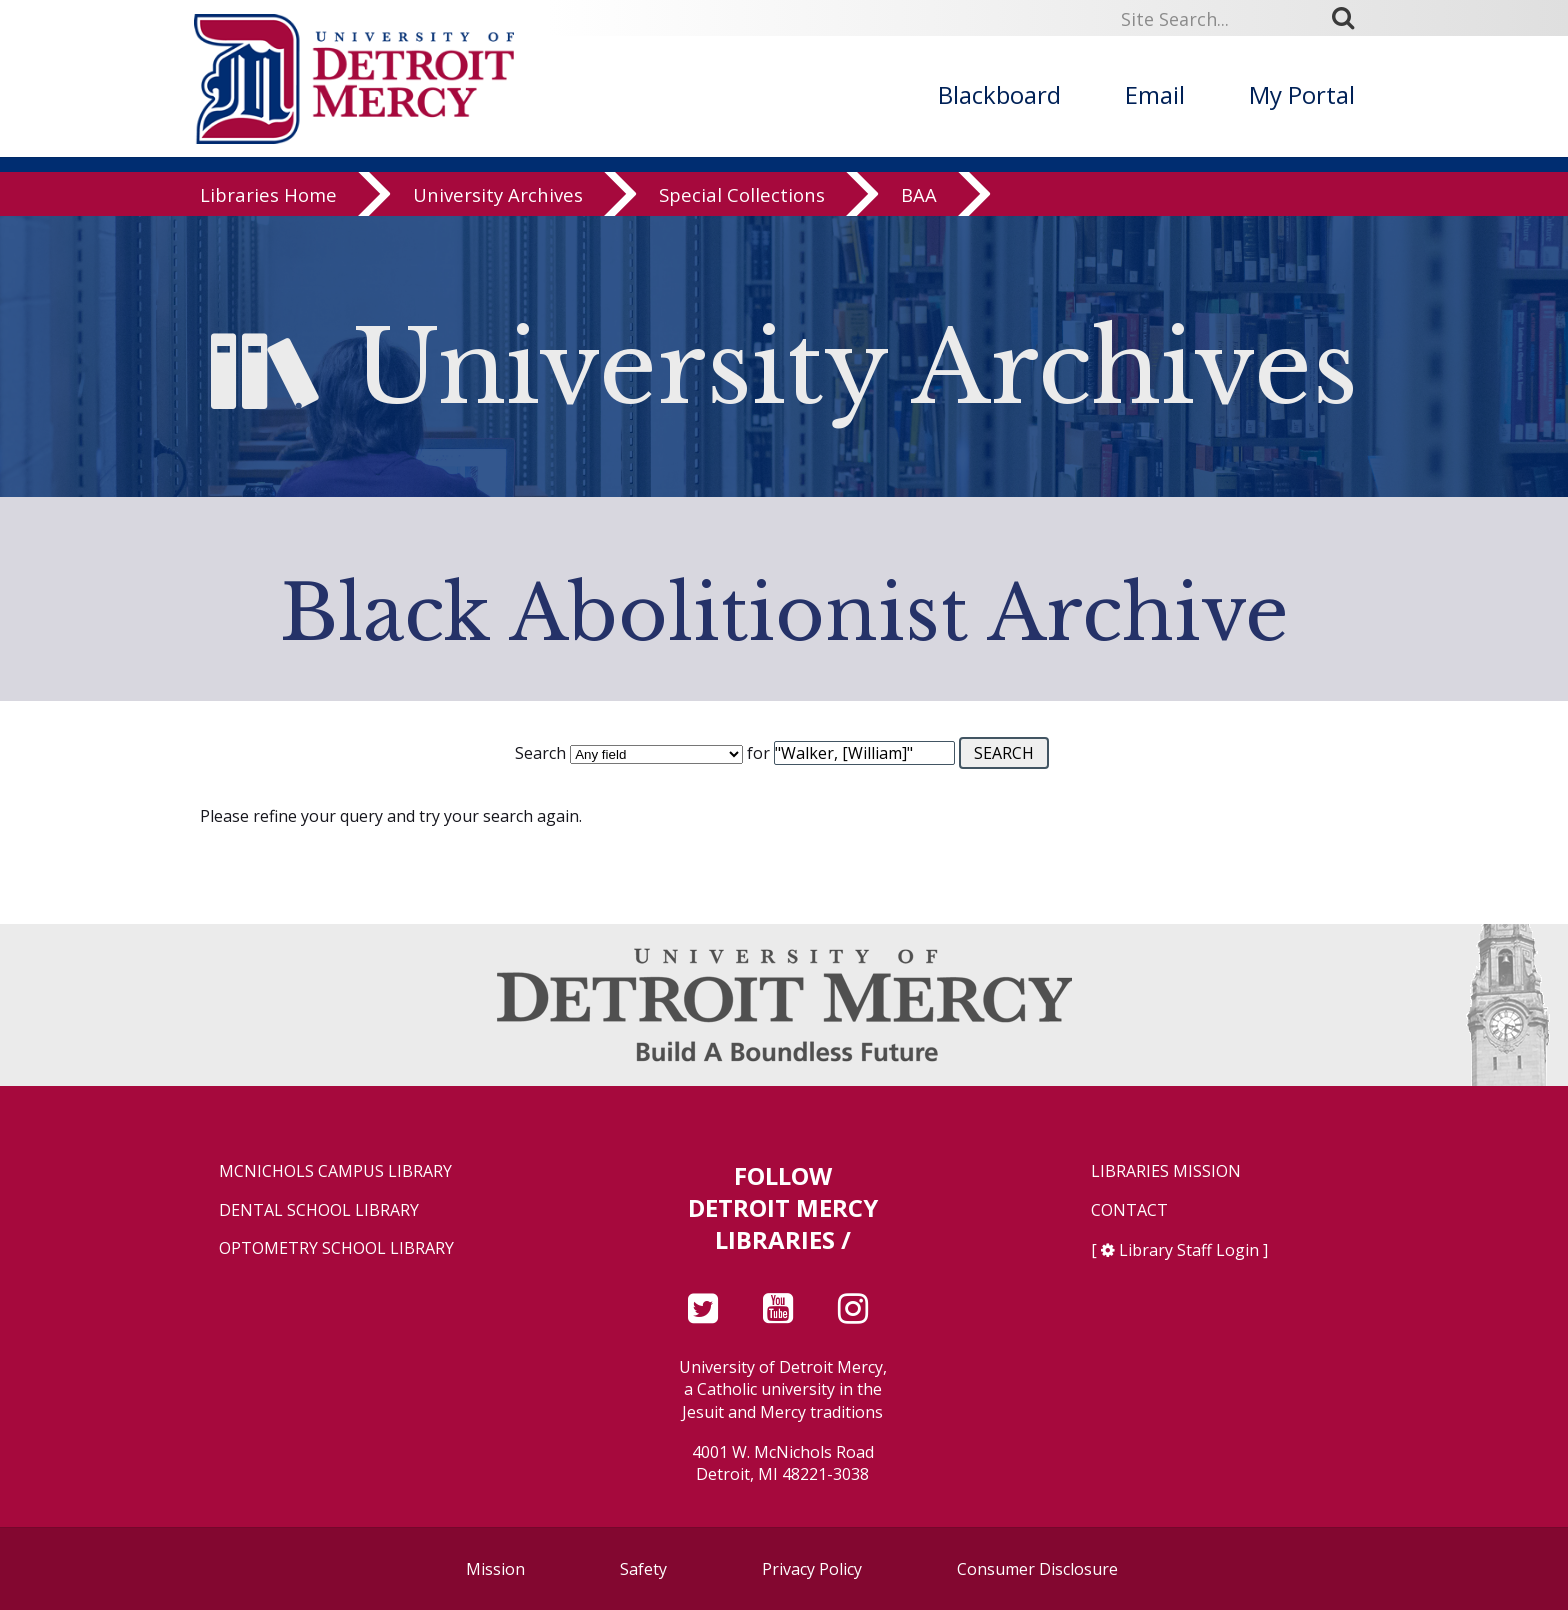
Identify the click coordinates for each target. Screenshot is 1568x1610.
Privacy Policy (812, 1569)
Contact (1129, 1210)
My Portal (1302, 94)
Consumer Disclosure (1037, 1569)
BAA (919, 194)
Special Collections (742, 194)
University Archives (498, 194)
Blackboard (999, 94)
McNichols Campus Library (335, 1171)
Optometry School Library (336, 1248)
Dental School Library (319, 1210)
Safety (643, 1569)
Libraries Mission (1166, 1171)
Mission (495, 1569)
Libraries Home (268, 194)
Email (1155, 94)
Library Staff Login (1189, 1250)
